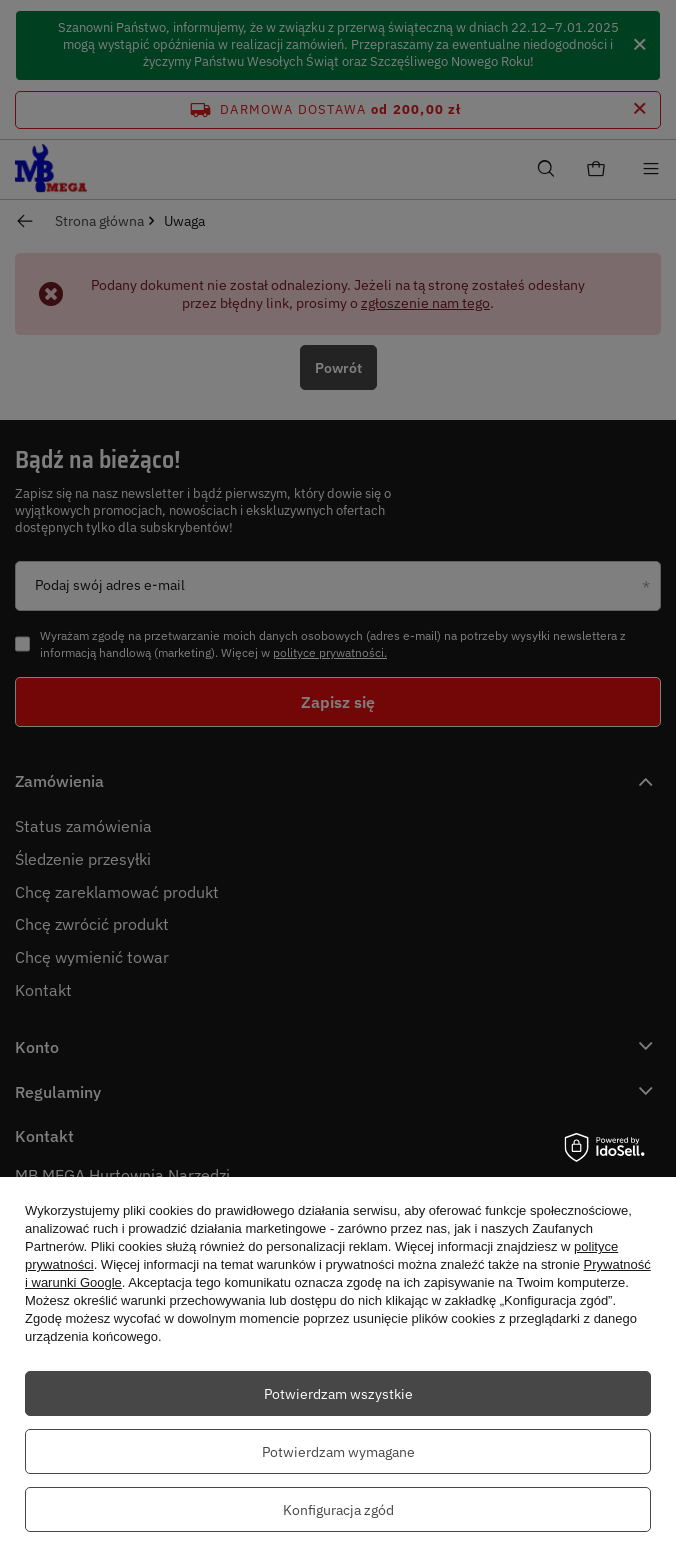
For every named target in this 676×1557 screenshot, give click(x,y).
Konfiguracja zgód (338, 1510)
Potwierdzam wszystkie (338, 1394)
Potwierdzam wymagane (338, 1452)
